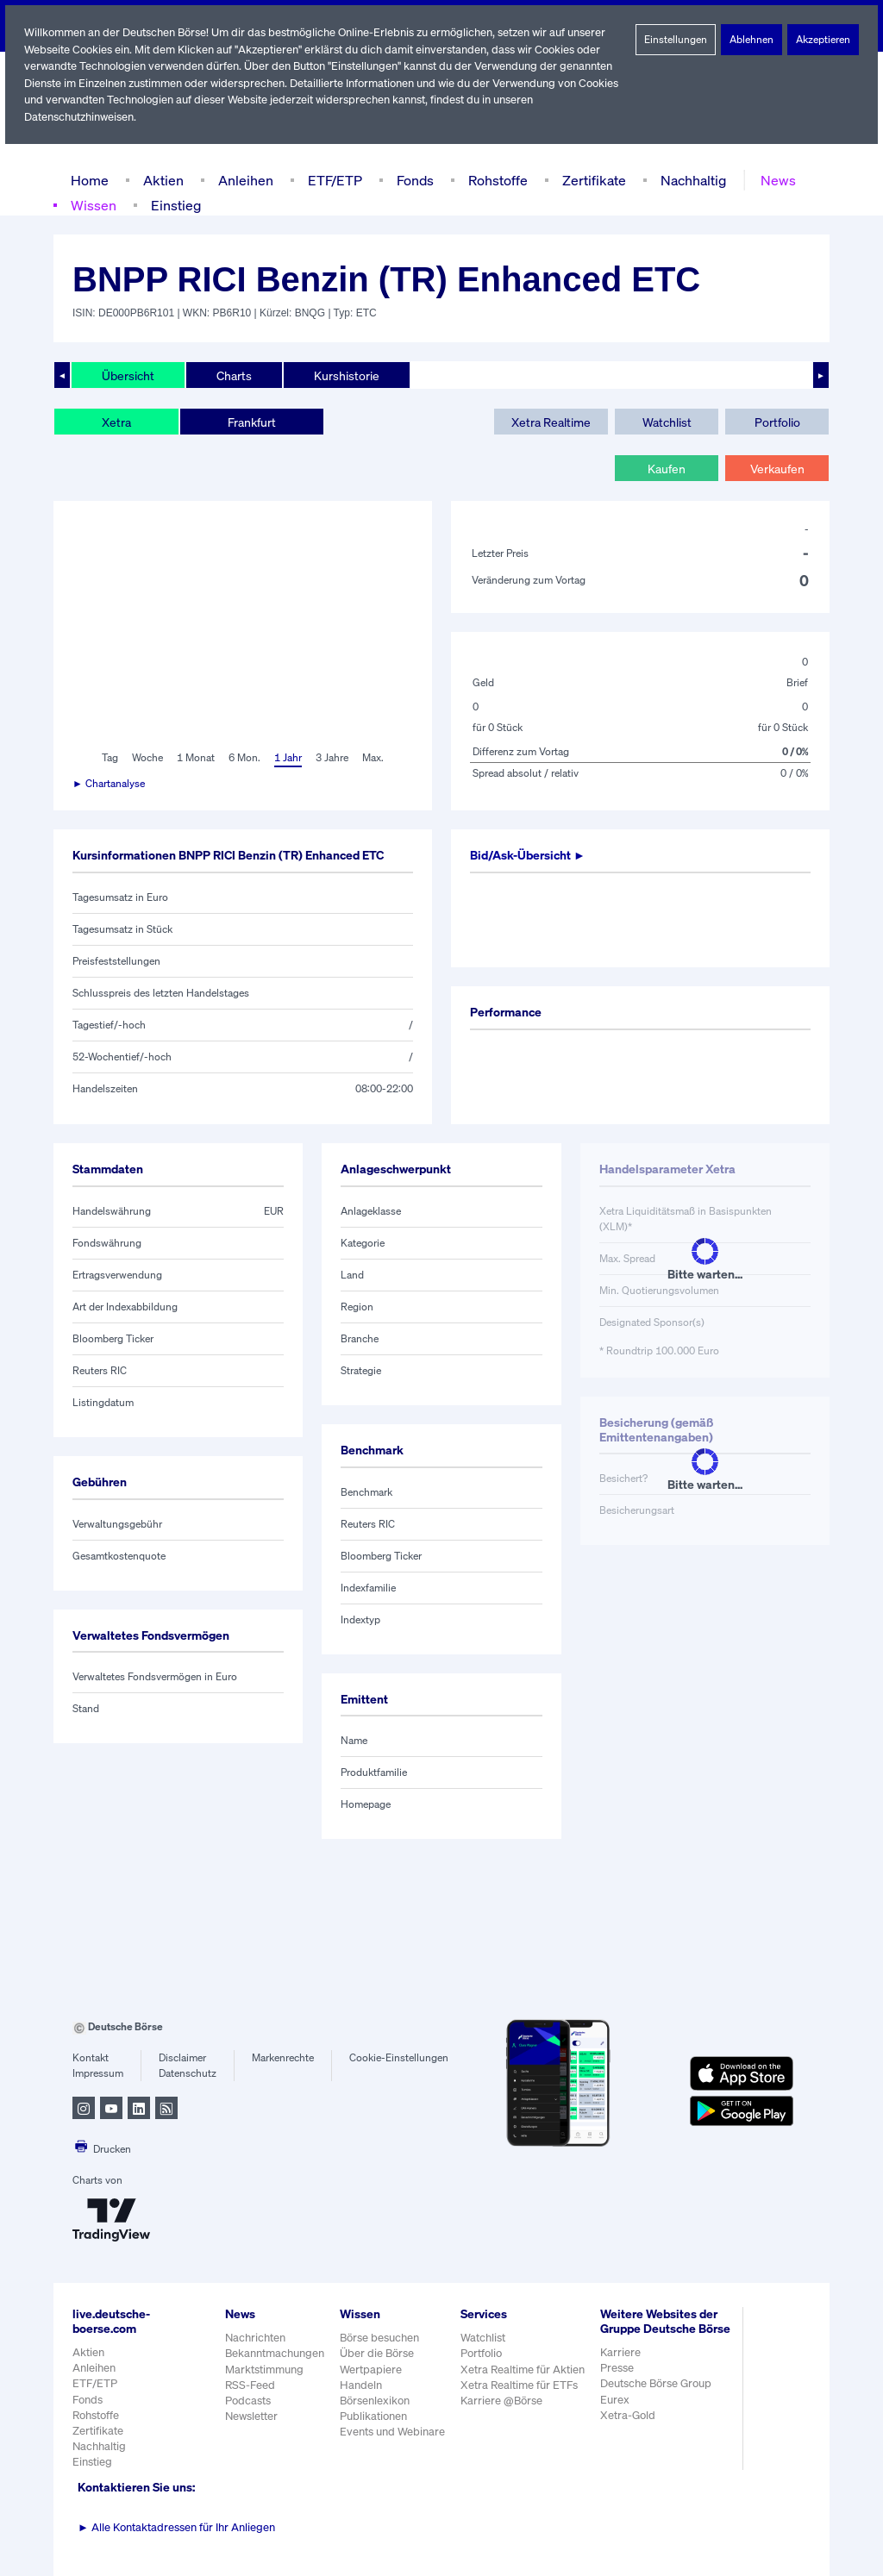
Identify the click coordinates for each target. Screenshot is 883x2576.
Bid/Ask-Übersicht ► (530, 855)
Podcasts (248, 2400)
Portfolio (776, 421)
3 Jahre (332, 758)
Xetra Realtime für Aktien (525, 2369)
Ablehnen (751, 40)
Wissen (93, 204)
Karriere (622, 2366)
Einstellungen (676, 40)
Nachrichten (255, 2337)
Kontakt (90, 2058)
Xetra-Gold (630, 2429)
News (772, 179)
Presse (620, 2382)
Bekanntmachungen (275, 2353)
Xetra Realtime (550, 421)
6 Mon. (243, 758)
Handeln (361, 2385)
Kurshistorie (344, 375)
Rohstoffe (496, 179)
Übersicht (127, 375)
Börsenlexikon (376, 2400)
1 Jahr (286, 758)
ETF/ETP (331, 179)
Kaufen (667, 468)
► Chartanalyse (109, 784)
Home (89, 179)
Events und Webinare (394, 2431)
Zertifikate (590, 179)
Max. (374, 758)
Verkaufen (776, 468)
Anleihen (241, 179)
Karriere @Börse (505, 2400)
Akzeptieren (823, 40)
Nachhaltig (688, 179)
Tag (108, 758)
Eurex (617, 2413)
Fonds (413, 179)
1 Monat (194, 758)
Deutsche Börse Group (660, 2398)
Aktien (161, 179)
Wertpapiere (371, 2369)
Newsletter (251, 2416)
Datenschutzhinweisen (80, 116)
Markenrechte (283, 2058)
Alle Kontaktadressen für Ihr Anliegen (177, 2527)
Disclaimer (183, 2058)
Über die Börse (378, 2353)
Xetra (116, 421)
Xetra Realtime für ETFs (523, 2385)
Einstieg (174, 204)
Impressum (97, 2073)
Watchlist (666, 421)
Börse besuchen (381, 2337)
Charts (232, 375)
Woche (146, 758)
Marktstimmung (263, 2369)
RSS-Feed (251, 2385)
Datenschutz (187, 2073)
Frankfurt (251, 421)
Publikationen (374, 2416)
